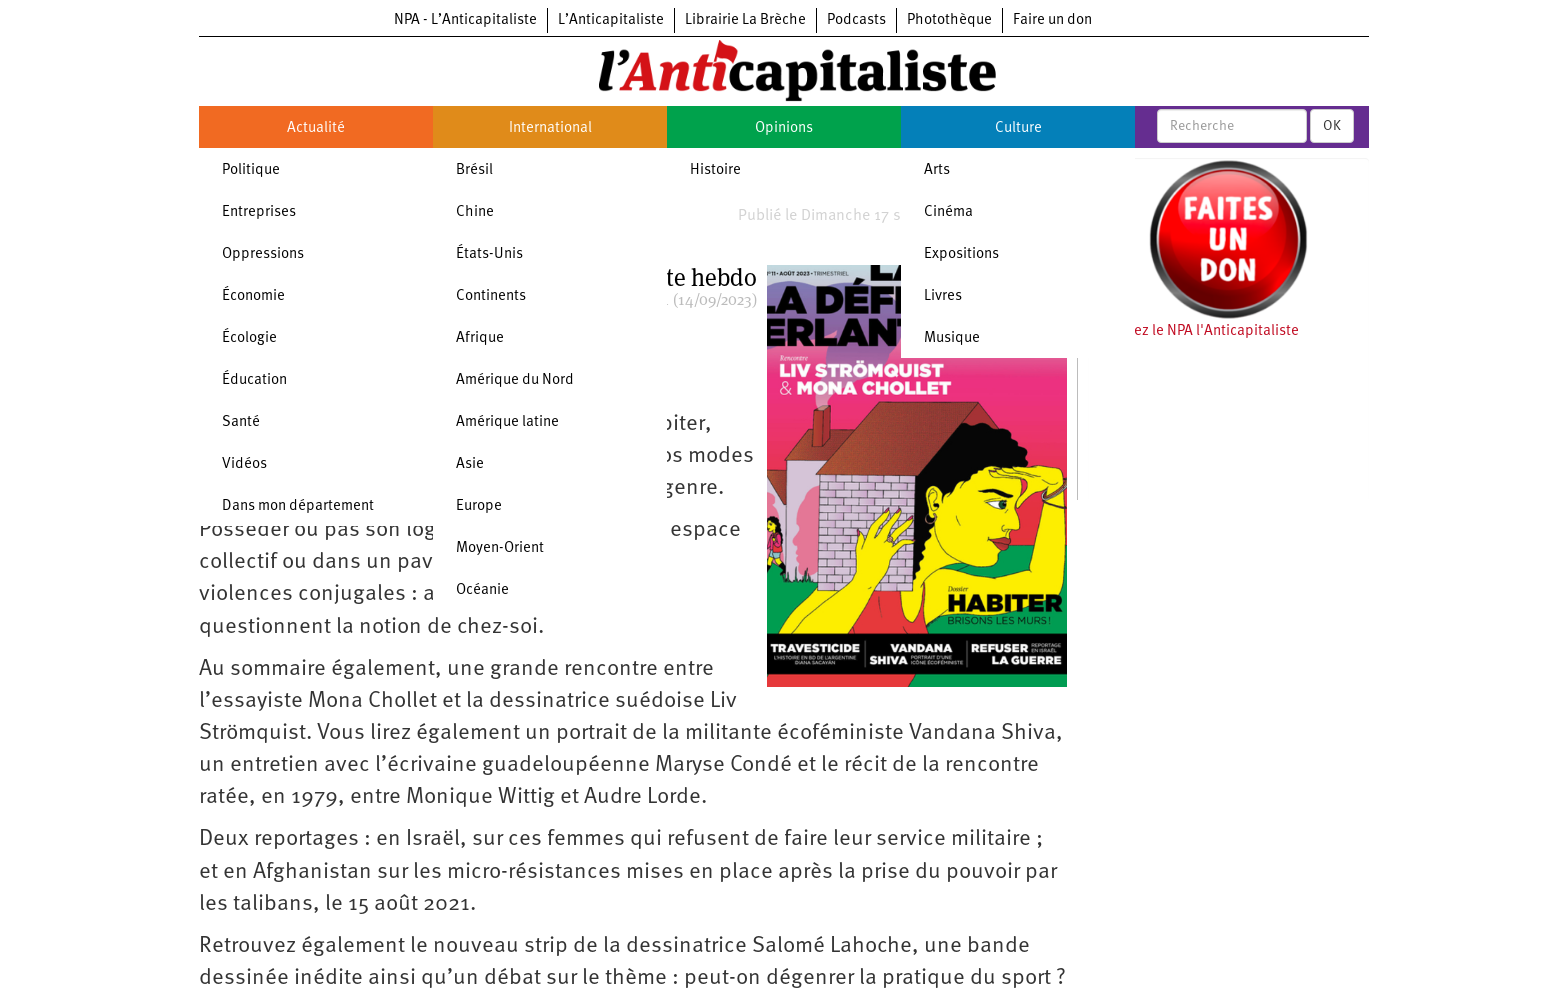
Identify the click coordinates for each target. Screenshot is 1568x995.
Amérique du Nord (515, 380)
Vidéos (244, 464)
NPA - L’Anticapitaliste (465, 20)
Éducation (254, 380)
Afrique (480, 338)
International (550, 128)
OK (1332, 126)
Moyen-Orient (500, 548)
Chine (475, 212)
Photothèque (949, 20)
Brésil (474, 170)
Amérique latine (507, 422)
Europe (479, 506)
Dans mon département (298, 506)
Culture (1018, 128)
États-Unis (489, 254)
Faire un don (1052, 20)
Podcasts (856, 20)
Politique (251, 170)
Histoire (715, 170)
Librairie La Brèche (745, 20)
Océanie (482, 590)
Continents (491, 296)
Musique (952, 338)
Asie (470, 464)
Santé (241, 422)
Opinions (784, 128)
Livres (943, 296)
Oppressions (263, 254)
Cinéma (948, 212)
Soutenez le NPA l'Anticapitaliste (1193, 331)
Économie (253, 296)
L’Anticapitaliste (611, 20)
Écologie (249, 338)
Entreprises (259, 212)
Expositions (961, 254)
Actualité (316, 128)
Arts (937, 170)
